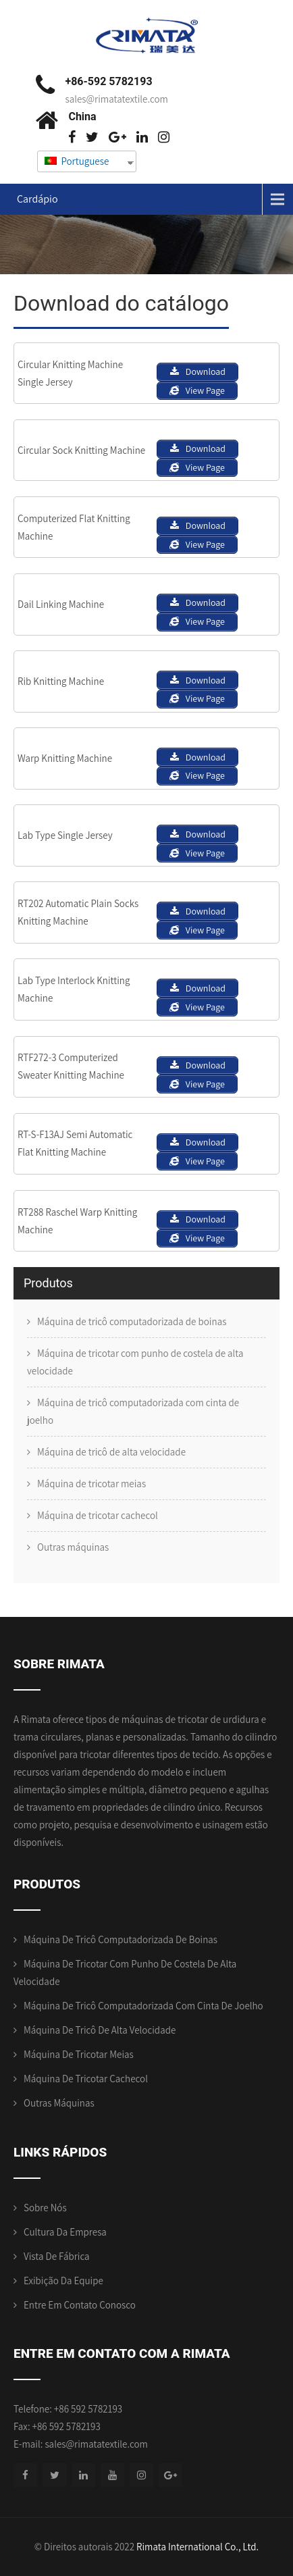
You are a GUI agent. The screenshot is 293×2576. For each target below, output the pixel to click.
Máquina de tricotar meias (91, 1483)
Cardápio (37, 199)
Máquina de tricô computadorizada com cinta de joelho (133, 1411)
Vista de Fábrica (57, 2256)
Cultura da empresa (65, 2231)
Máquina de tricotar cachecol (97, 1515)
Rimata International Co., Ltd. (197, 2546)
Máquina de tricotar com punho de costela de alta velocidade (135, 1362)
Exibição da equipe (63, 2280)
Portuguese (77, 161)
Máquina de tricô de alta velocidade (111, 1451)
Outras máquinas (73, 1547)
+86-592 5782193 (108, 81)
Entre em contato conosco (80, 2304)
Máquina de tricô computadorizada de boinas (131, 1321)
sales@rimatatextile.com (116, 99)
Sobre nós (45, 2207)
